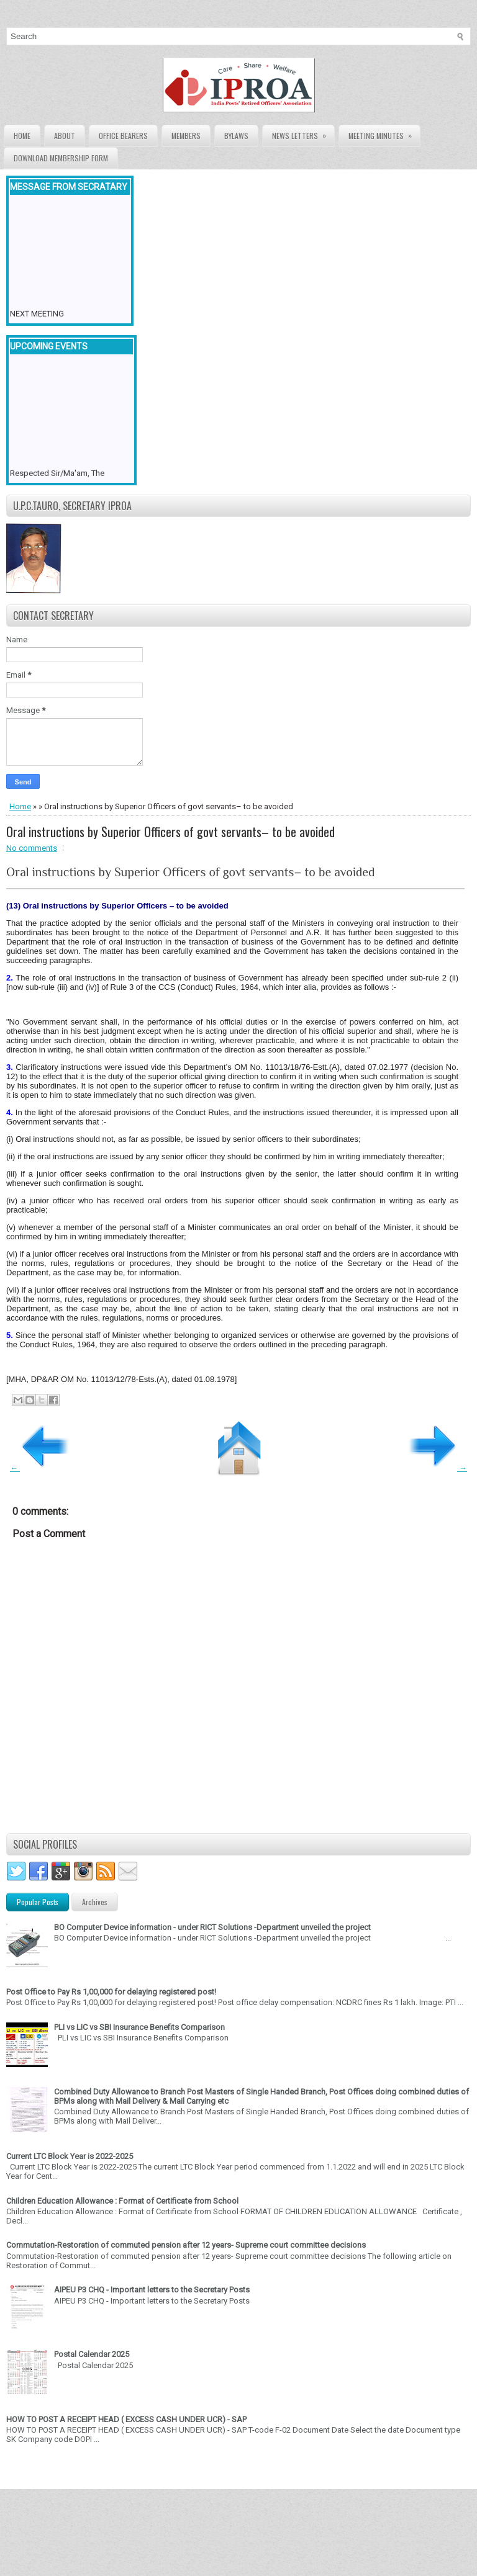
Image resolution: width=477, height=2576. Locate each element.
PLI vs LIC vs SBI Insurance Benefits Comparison (139, 2027)
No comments (31, 848)
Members (186, 135)
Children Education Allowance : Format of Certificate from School (122, 2201)
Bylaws (236, 135)
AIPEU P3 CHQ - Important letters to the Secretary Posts (152, 2289)
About (64, 135)
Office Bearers (123, 135)
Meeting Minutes (384, 133)
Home (22, 135)
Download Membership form (61, 158)
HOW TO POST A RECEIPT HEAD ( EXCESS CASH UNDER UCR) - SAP (126, 2419)
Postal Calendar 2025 (91, 2354)
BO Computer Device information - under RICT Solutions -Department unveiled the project (212, 1927)
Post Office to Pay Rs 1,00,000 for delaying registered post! (111, 1991)
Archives (94, 1901)
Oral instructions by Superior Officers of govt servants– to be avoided (170, 831)
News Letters (303, 133)
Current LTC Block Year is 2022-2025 (69, 2156)
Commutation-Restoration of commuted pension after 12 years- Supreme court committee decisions (186, 2245)
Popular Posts (37, 1901)
